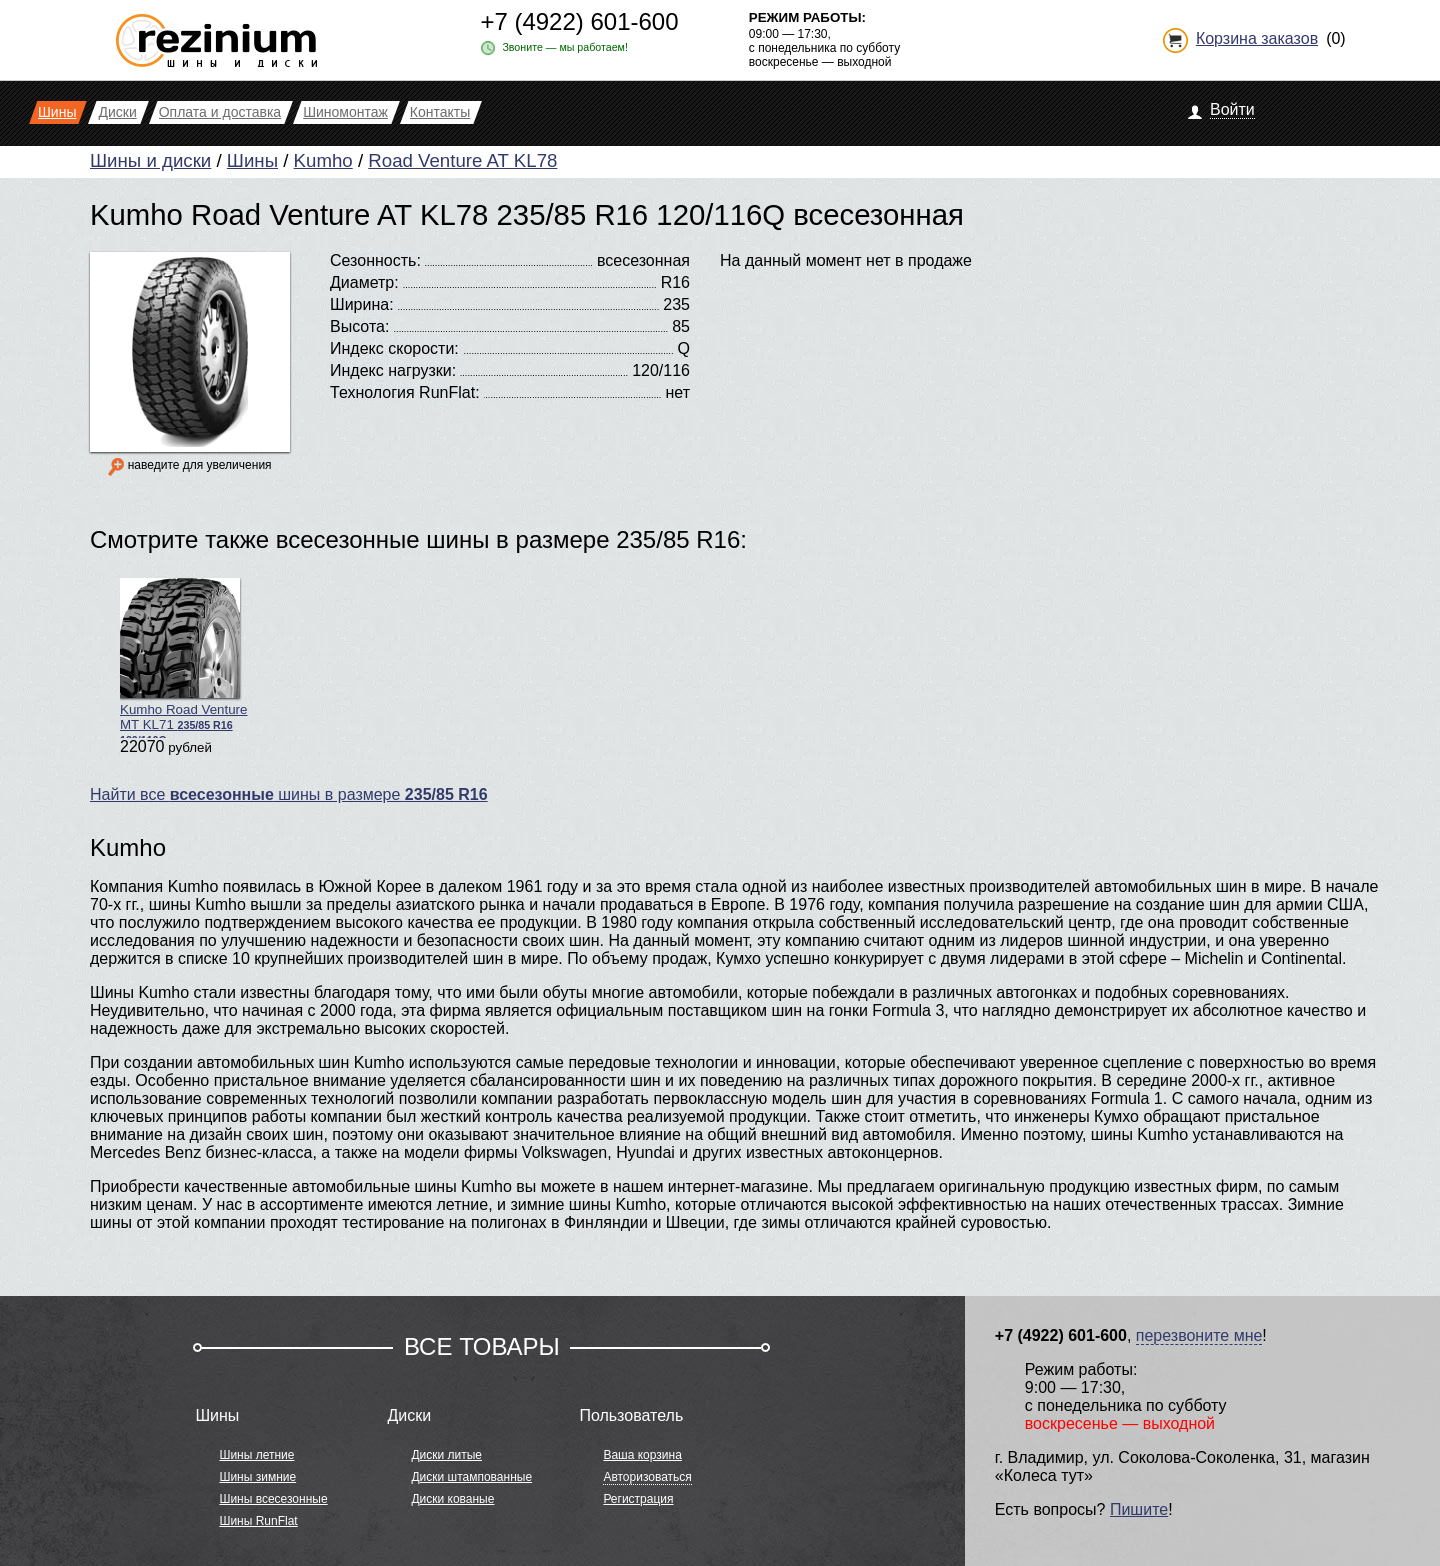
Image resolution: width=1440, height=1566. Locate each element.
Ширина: (362, 304)
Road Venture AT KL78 (462, 160)
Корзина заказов (1257, 38)
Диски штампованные (471, 1477)
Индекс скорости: (394, 348)
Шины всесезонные (273, 1499)
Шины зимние (257, 1477)
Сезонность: (375, 260)
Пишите (1139, 1509)
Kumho (323, 160)
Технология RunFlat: (405, 392)
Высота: (359, 326)
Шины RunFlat (258, 1521)
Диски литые (446, 1455)
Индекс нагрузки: (393, 370)
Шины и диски (150, 160)
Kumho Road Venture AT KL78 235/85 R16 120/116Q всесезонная (527, 214)
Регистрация (638, 1499)
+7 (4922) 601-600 (579, 21)
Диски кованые (452, 1499)
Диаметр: (364, 282)
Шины (252, 160)
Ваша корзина (642, 1455)
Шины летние (256, 1455)
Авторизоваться (647, 1477)
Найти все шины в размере (289, 794)
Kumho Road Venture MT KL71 (183, 658)
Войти (1232, 109)
